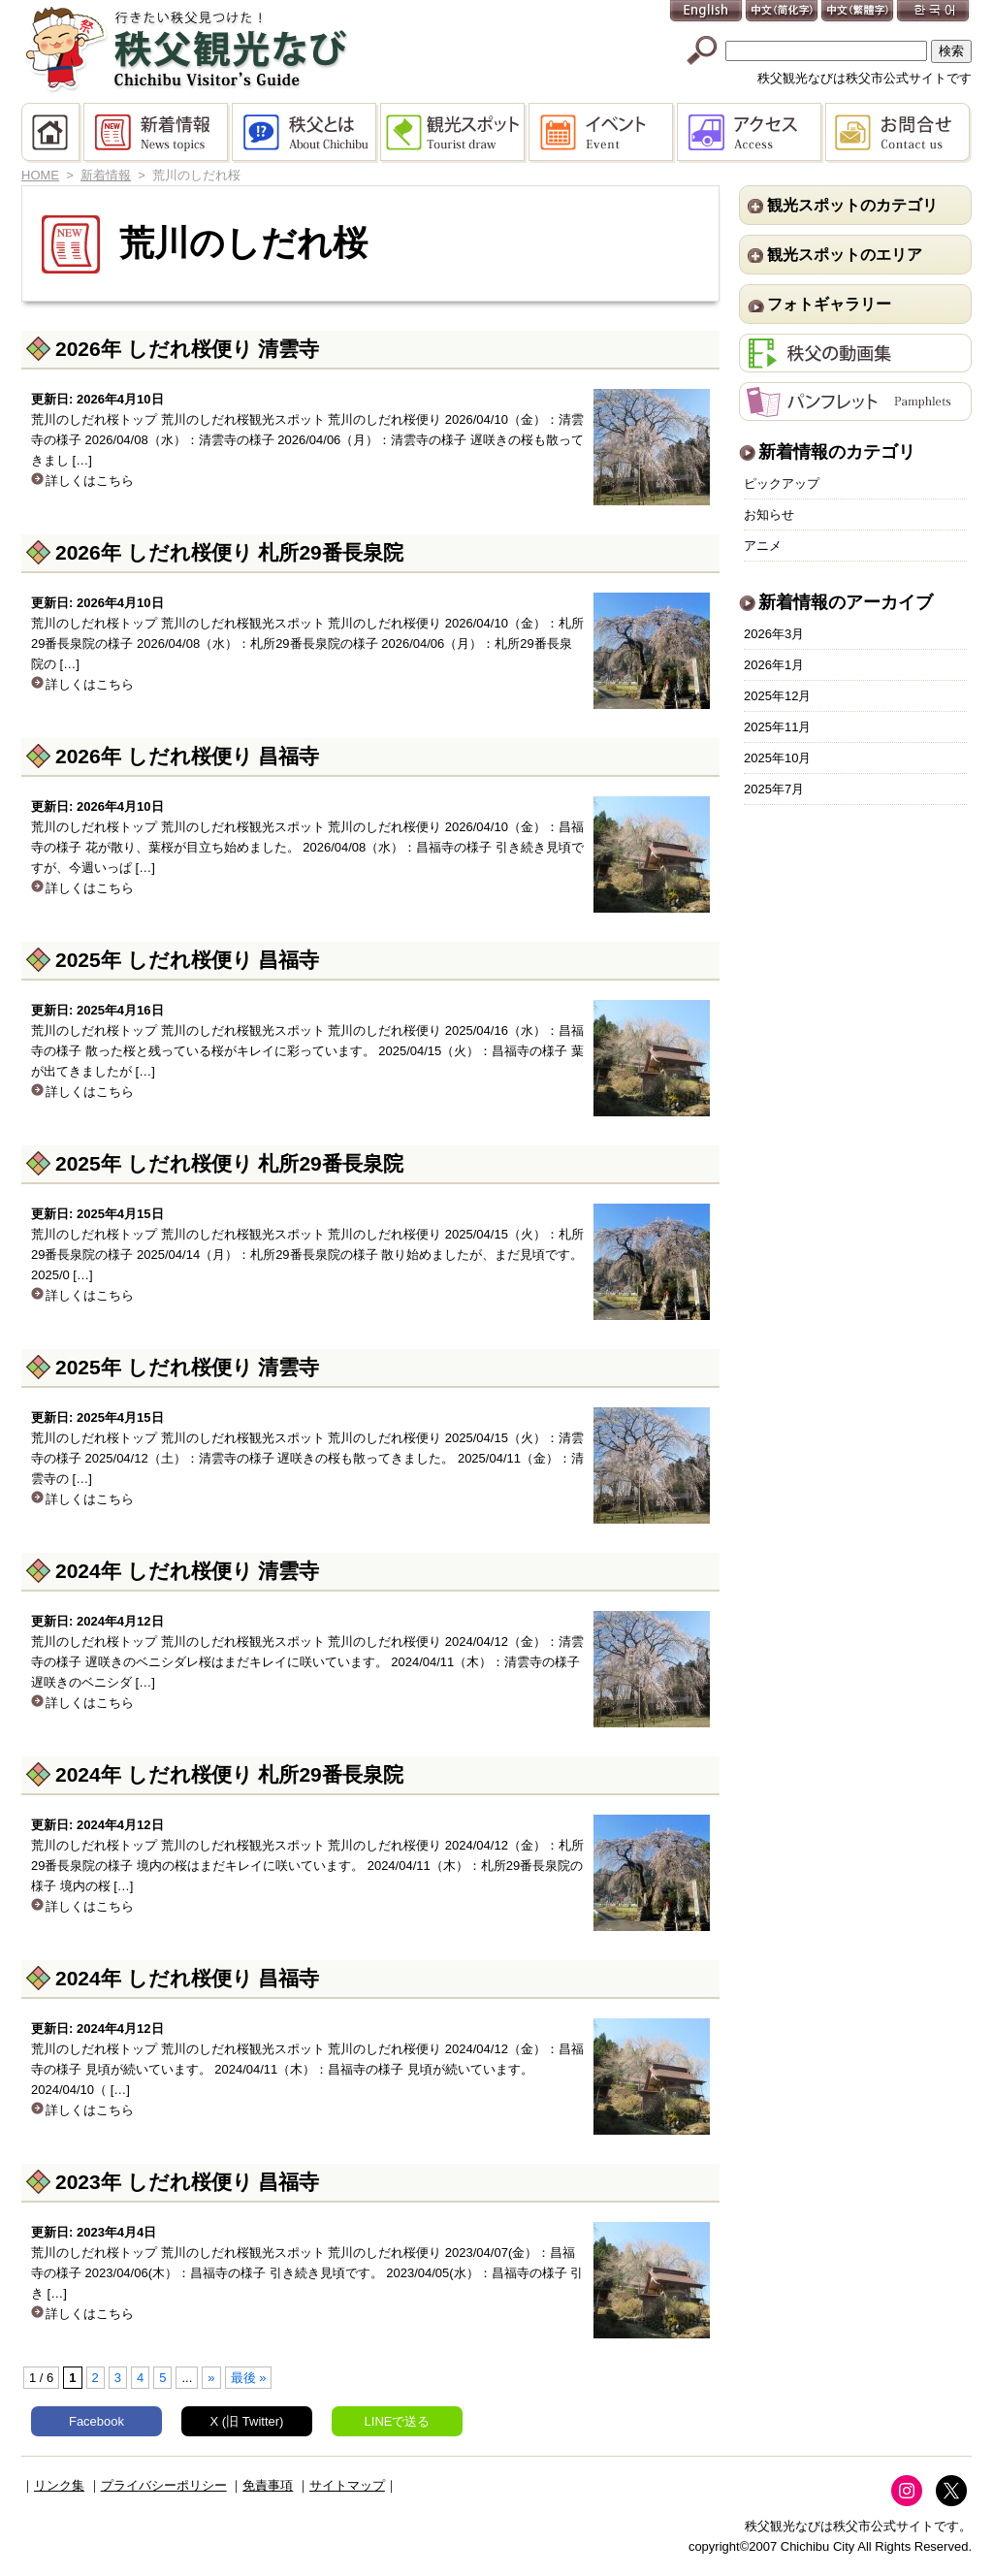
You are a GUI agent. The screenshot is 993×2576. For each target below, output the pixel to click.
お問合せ (898, 133)
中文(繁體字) (858, 12)
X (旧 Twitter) (247, 2421)
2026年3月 (774, 634)
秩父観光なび (186, 49)
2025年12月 (777, 696)
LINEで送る (398, 2421)
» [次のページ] (211, 2377)
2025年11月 (777, 727)
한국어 (934, 12)
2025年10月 (777, 758)
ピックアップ (781, 483)
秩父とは (306, 133)
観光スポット (454, 133)
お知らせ (769, 514)
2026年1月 (774, 665)
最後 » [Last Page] (249, 2377)
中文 (782, 12)
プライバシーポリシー (164, 2485)
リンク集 (59, 2485)
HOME (52, 133)
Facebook (96, 2421)
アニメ (763, 545)
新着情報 (157, 133)
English (707, 12)
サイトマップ (347, 2485)
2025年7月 (774, 789)
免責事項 (267, 2485)
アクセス (751, 133)
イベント (603, 133)
